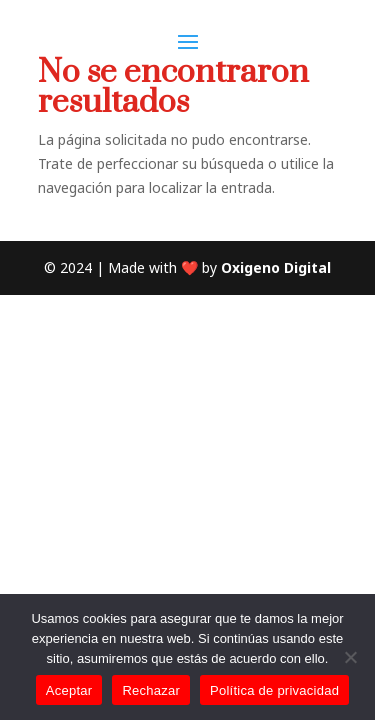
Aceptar (69, 690)
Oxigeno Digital (276, 267)
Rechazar (151, 690)
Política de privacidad (274, 690)
